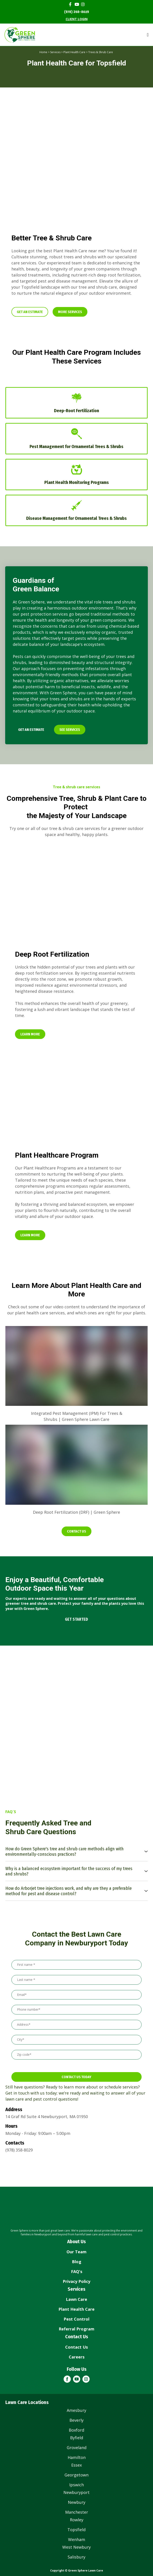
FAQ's (76, 2271)
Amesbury (76, 2410)
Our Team (76, 2251)
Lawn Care (76, 2299)
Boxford (76, 2430)
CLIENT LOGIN (77, 19)
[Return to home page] (76, 2210)
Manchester (76, 2512)
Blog (76, 2261)
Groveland (76, 2447)
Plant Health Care (74, 52)
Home (43, 52)
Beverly (76, 2420)
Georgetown (76, 2475)
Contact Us (76, 2347)
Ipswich (76, 2484)
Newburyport (76, 2492)
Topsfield (76, 2529)
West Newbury (76, 2547)
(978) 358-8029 (76, 12)
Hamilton (77, 2457)
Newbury (76, 2502)
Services (55, 52)
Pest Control (76, 2319)
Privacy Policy (76, 2281)
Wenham (76, 2539)
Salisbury (76, 2557)
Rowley (76, 2519)
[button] (29, 312)
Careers (76, 2357)
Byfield (76, 2437)
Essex (76, 2465)
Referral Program (76, 2329)
